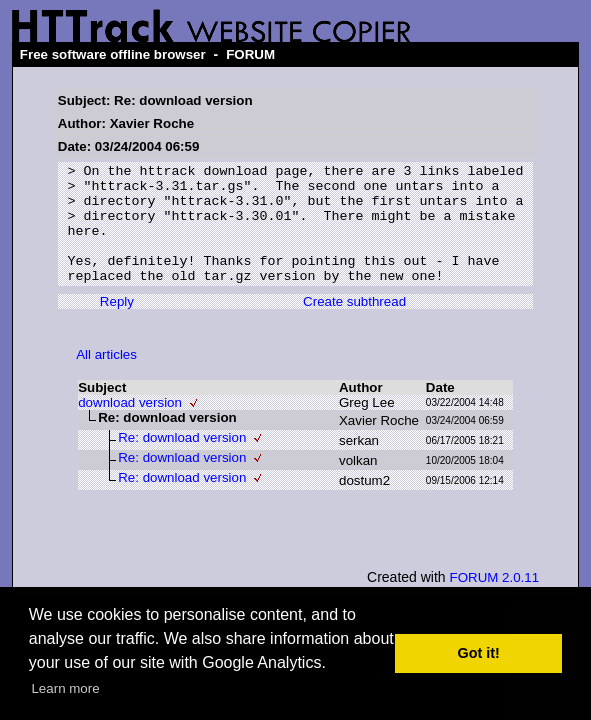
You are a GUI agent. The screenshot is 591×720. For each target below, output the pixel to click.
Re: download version (182, 461)
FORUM (250, 54)
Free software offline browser (113, 54)
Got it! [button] (479, 653)
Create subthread (354, 325)
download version (130, 426)
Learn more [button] (65, 688)
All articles (106, 378)
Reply (117, 325)
